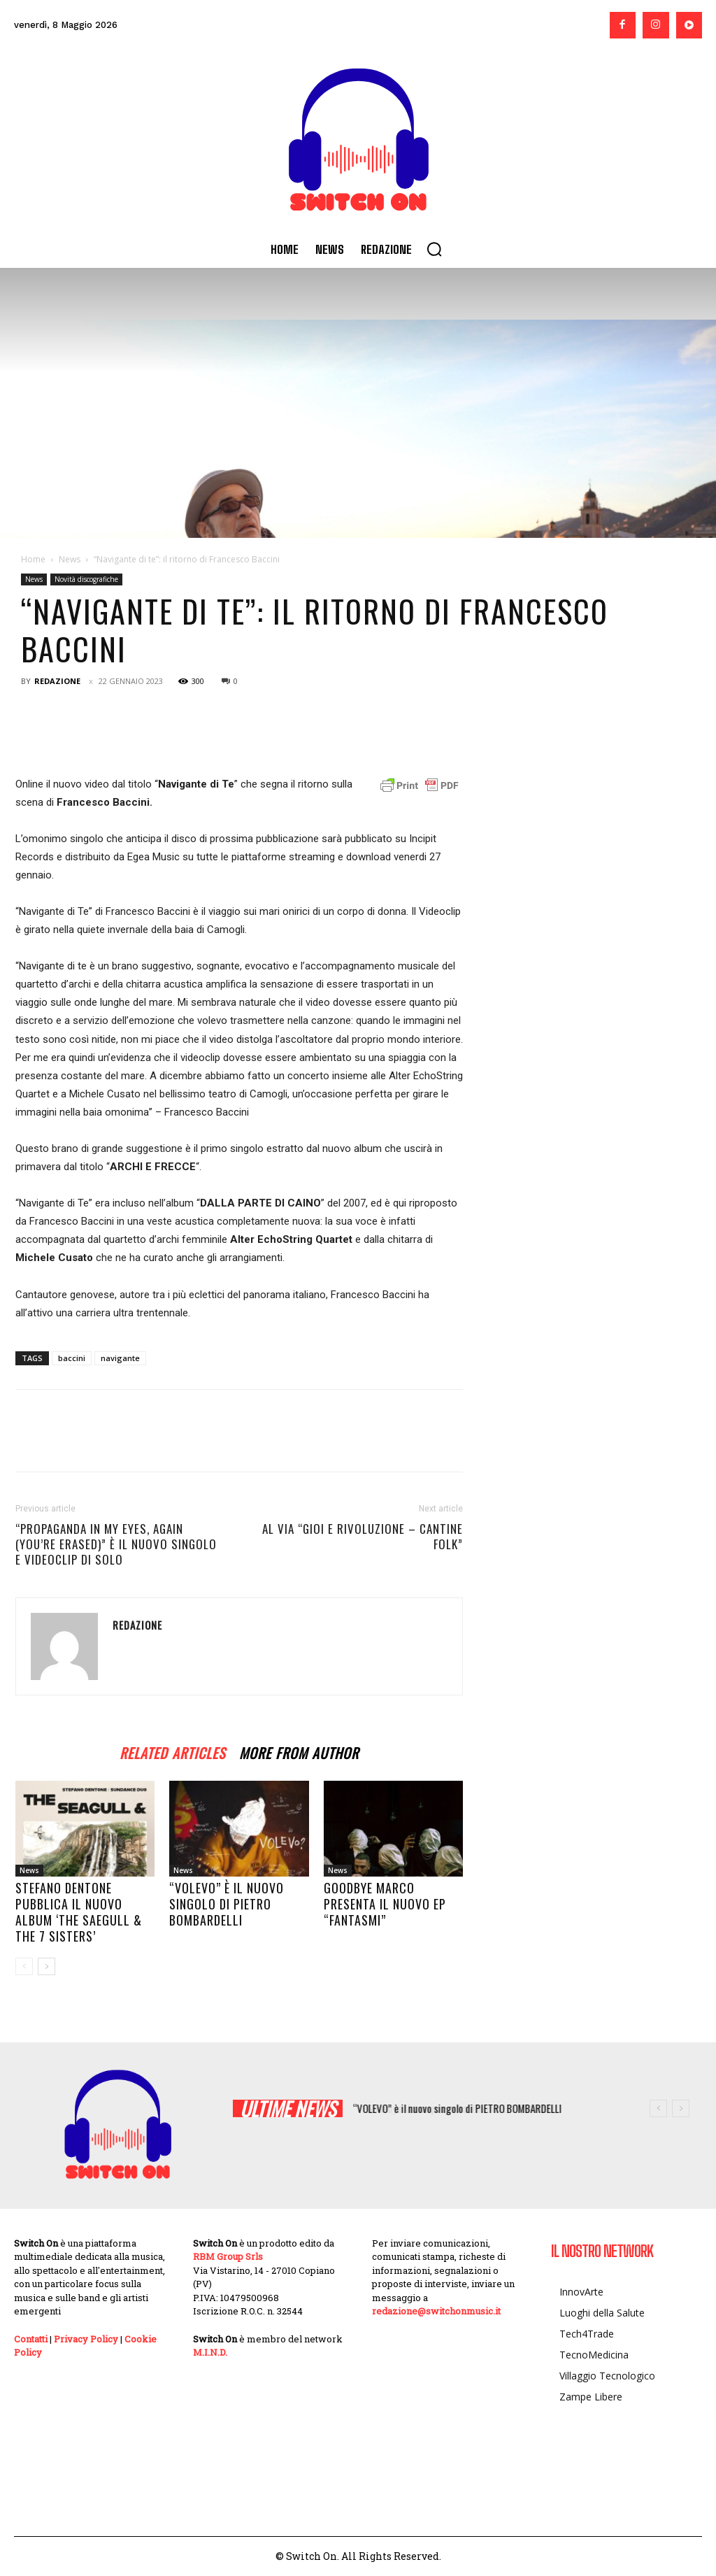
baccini (71, 1358)
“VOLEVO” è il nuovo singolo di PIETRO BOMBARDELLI (226, 1904)
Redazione (57, 681)
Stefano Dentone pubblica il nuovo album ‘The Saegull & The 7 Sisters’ (78, 1912)
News (69, 559)
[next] (680, 2108)
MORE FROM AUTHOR (299, 1751)
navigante (120, 1358)
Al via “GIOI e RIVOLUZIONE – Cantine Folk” (362, 1536)
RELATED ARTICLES (172, 1751)
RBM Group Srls (228, 2256)
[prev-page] (24, 1966)
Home (33, 559)
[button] (434, 249)
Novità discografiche (86, 579)
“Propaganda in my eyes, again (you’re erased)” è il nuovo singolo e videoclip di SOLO (116, 1544)
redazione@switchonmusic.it (436, 2311)
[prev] (658, 2108)
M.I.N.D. (210, 2352)
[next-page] (46, 1966)
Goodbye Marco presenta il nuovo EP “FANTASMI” (385, 1904)
